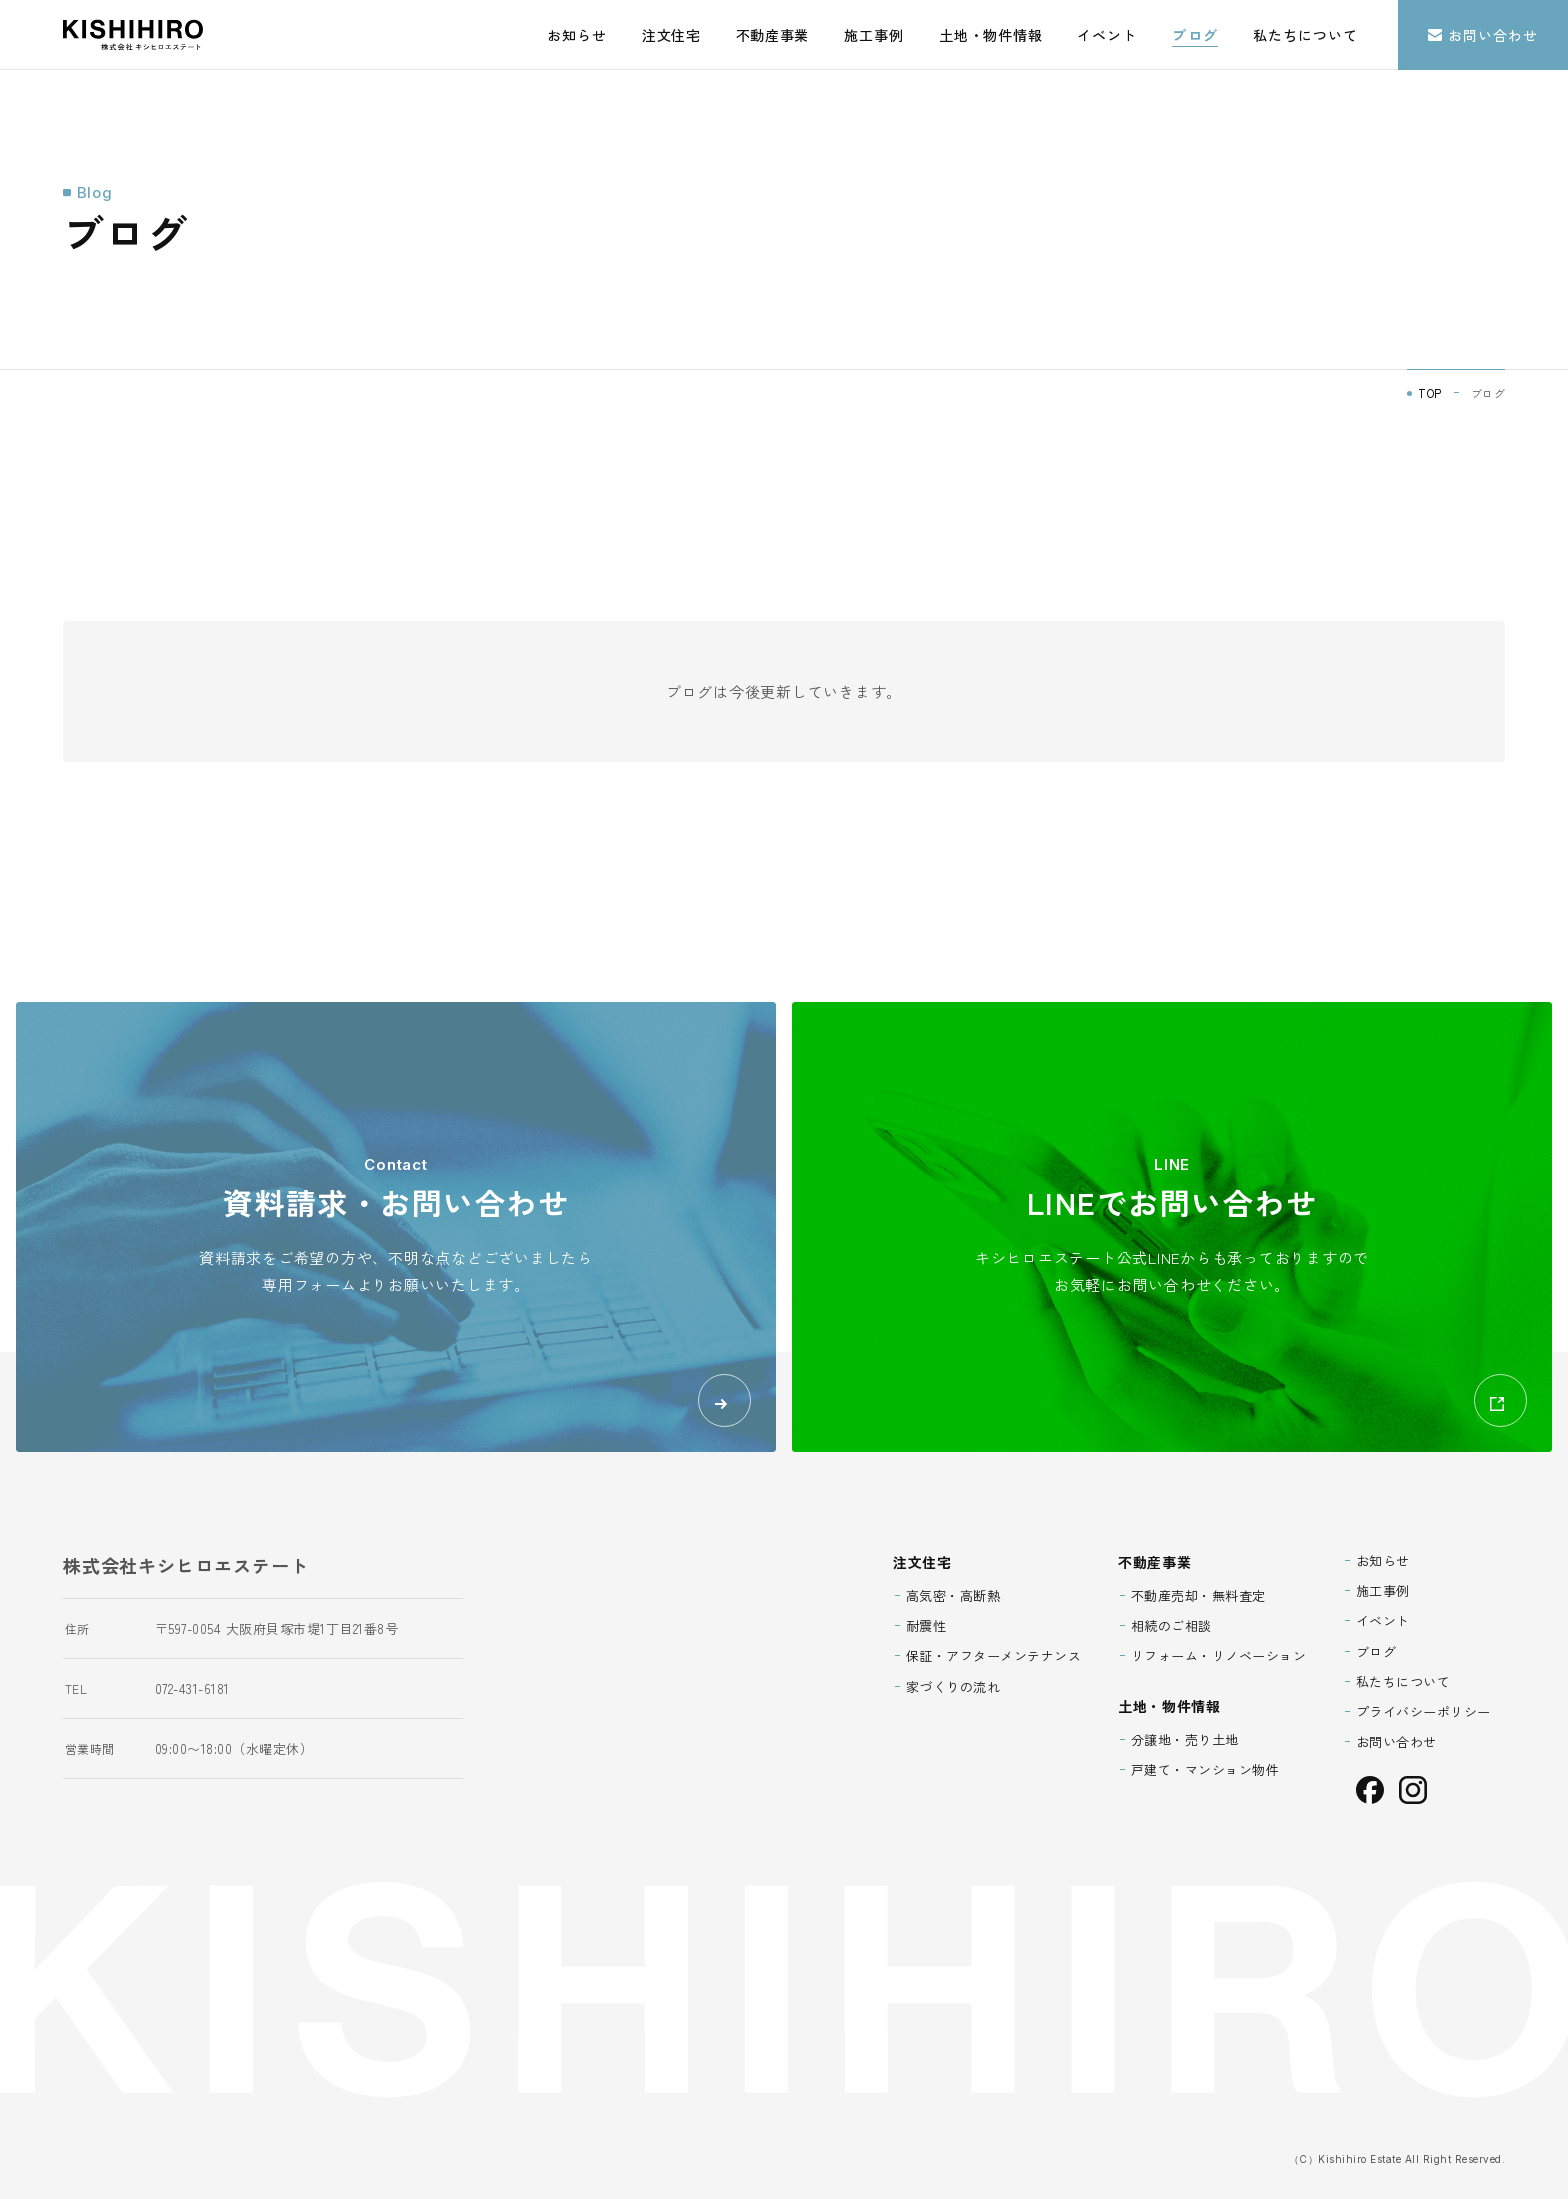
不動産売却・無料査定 (1198, 1595)
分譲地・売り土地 (1185, 1739)
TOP (1430, 393)
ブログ (1194, 35)
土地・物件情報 (990, 35)
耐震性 (926, 1625)
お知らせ (577, 35)
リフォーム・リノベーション (1219, 1655)
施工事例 (874, 35)
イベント (1107, 35)
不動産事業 (773, 35)
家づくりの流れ (953, 1686)
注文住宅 (671, 35)
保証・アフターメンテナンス (994, 1655)
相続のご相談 (1171, 1625)
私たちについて (1305, 35)
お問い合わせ (1483, 35)
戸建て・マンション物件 (1205, 1769)
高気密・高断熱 (953, 1595)
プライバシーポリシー (1423, 1711)
